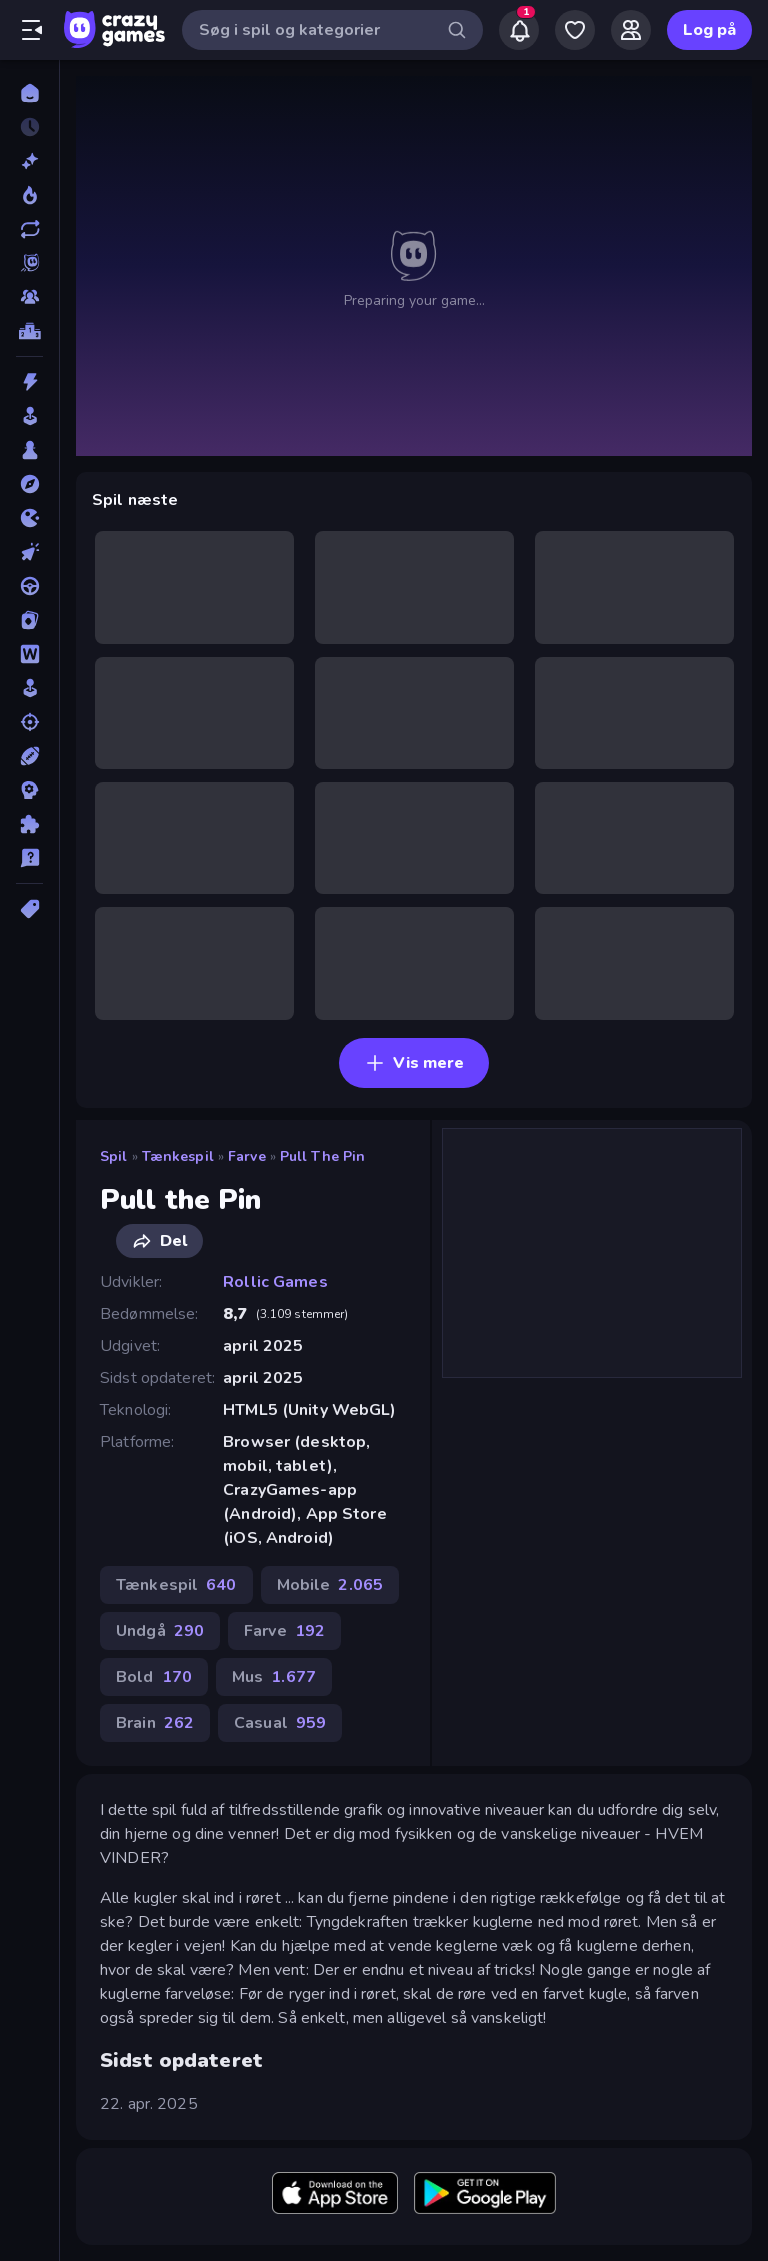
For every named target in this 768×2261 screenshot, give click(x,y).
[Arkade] (29, 416)
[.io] (29, 518)
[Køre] (29, 586)
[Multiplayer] (29, 297)
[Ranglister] (29, 331)
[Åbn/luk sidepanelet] (32, 30)
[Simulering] (29, 688)
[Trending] (29, 195)
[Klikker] (29, 552)
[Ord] (29, 654)
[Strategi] (29, 790)
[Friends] (631, 30)
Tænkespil (178, 1156)
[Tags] (29, 909)
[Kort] (29, 620)
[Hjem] (29, 93)
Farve (247, 1156)
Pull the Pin (323, 1156)
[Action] (29, 382)
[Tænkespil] (29, 824)
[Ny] (29, 161)
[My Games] (575, 30)
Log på (709, 30)
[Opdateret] (29, 229)
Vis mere (414, 1063)
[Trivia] (29, 858)
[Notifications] (519, 30)
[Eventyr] (29, 484)
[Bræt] (29, 450)
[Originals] (29, 263)
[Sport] (29, 756)
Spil (114, 1156)
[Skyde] (29, 722)
